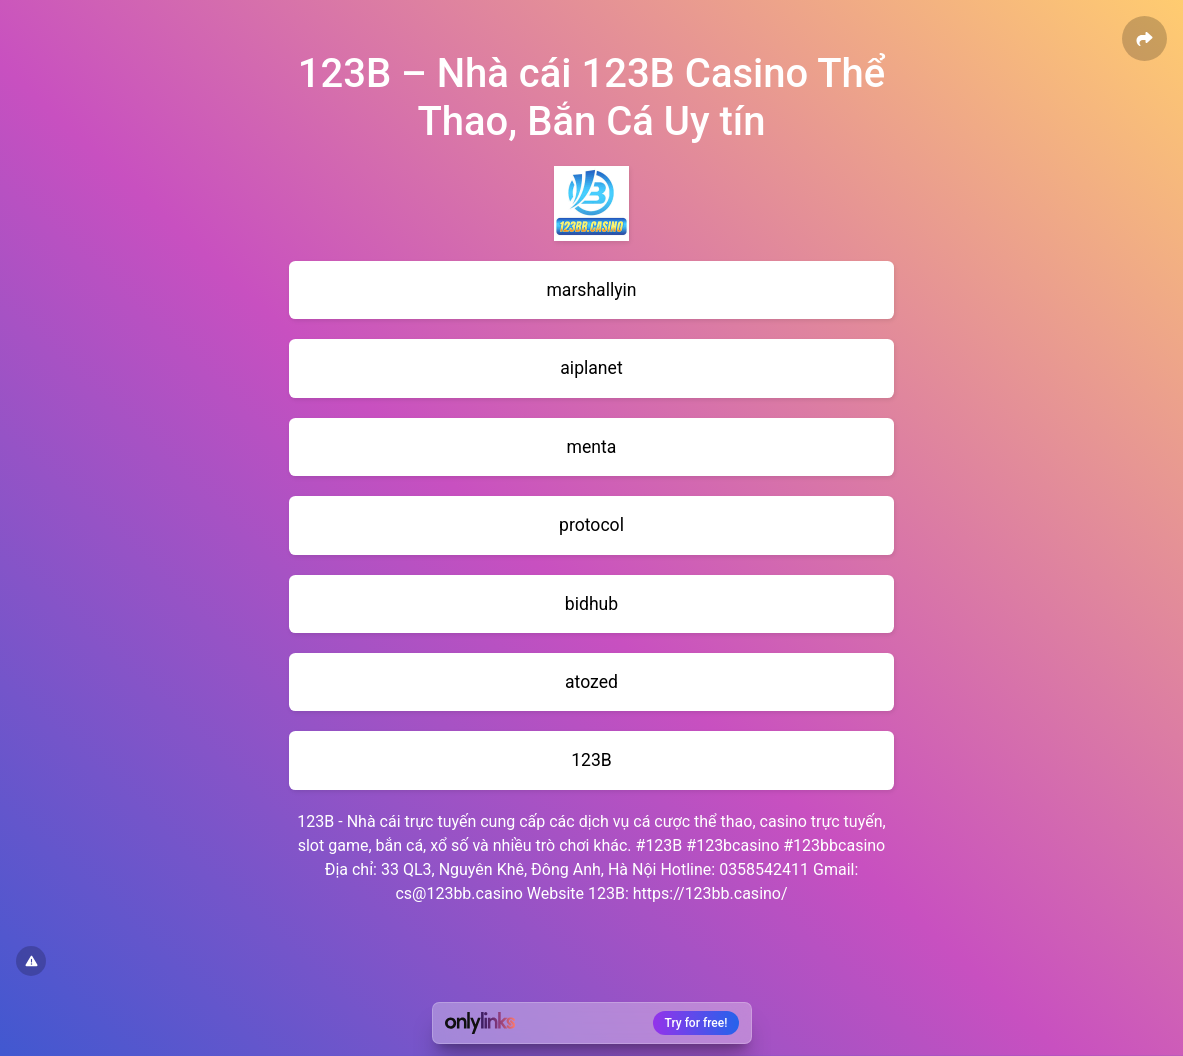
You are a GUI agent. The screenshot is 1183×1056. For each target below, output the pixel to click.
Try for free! (696, 1023)
